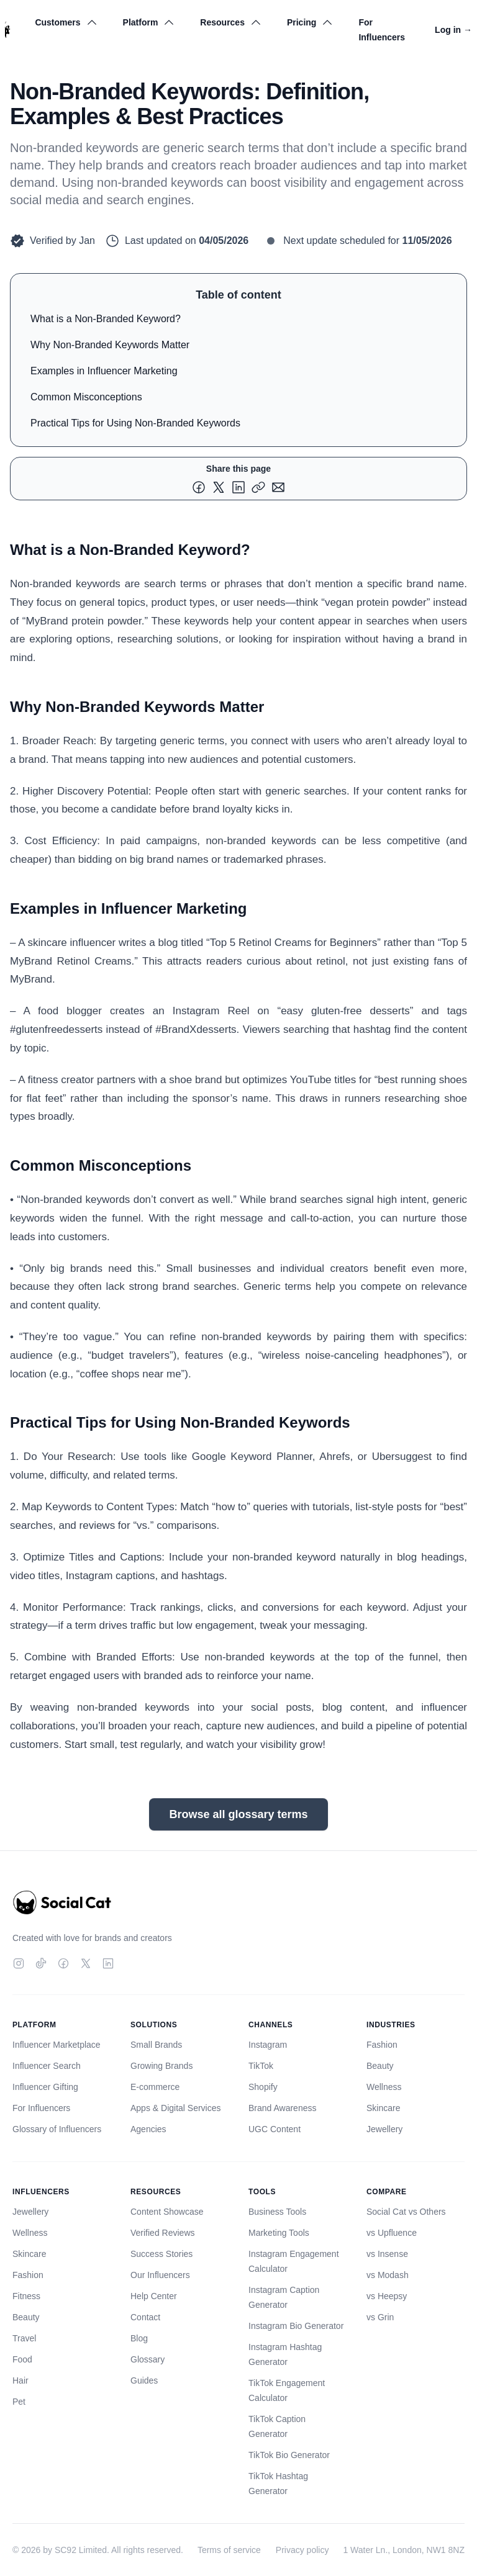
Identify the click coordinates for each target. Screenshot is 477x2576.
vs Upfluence (391, 2233)
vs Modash (387, 2275)
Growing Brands (161, 2066)
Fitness (26, 2296)
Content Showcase (167, 2212)
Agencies (148, 2129)
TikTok (260, 2066)
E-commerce (154, 2087)
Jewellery (384, 2129)
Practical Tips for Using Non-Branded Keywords (135, 423)
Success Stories (161, 2254)
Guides (144, 2380)
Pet (18, 2402)
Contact (145, 2317)
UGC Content (274, 2129)
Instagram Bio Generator (295, 2326)
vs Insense (387, 2254)
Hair (20, 2380)
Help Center (153, 2296)
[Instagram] (18, 1963)
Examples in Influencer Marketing (104, 371)
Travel (24, 2338)
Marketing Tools (278, 2233)
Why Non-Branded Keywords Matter (109, 345)
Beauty (380, 2066)
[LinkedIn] (108, 1963)
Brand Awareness (282, 2108)
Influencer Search (46, 2066)
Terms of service (229, 2550)
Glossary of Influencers (56, 2129)
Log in (453, 30)
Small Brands (156, 2045)
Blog (139, 2338)
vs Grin (380, 2317)
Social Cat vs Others (406, 2212)
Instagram (267, 2045)
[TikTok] (41, 1963)
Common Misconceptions (86, 397)
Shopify (263, 2087)
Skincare (383, 2108)
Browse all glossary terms (238, 1814)
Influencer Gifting (45, 2087)
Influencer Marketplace (56, 2045)
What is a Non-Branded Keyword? (105, 318)
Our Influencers (160, 2275)
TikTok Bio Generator (289, 2455)
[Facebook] (63, 1963)
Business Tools (277, 2212)
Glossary (147, 2359)
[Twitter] (86, 1963)
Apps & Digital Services (175, 2108)
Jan (87, 240)
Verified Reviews (162, 2233)
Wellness (384, 2087)
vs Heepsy (386, 2296)
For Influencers (381, 29)
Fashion (382, 2045)
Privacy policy (302, 2550)
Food (22, 2359)
